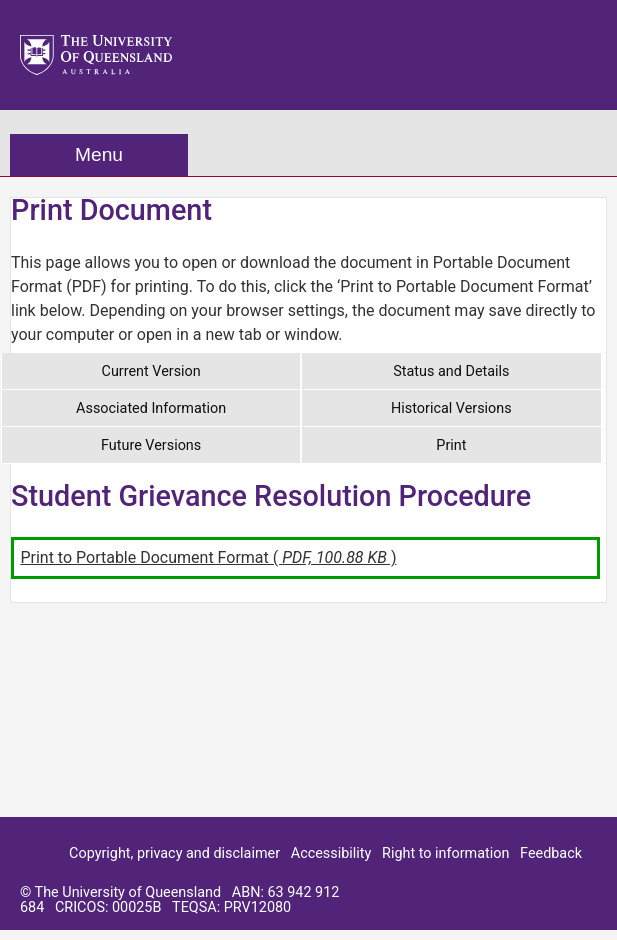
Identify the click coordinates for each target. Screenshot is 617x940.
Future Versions (151, 445)
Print (451, 445)
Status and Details (451, 371)
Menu (99, 154)
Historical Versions (451, 408)
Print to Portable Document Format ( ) (208, 557)
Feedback (551, 853)
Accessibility (331, 853)
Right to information (445, 853)
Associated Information (151, 408)
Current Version (151, 371)
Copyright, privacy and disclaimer (174, 853)
